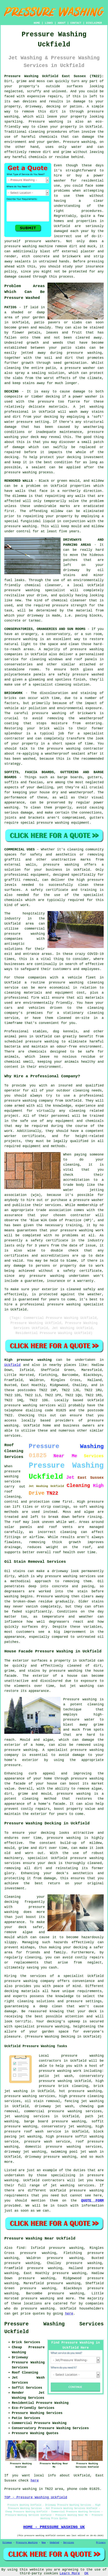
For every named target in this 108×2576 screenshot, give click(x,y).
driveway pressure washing (50, 2157)
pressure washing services (29, 2096)
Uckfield (12, 1365)
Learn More (70, 2573)
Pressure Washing (27, 2542)
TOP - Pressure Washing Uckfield (35, 2497)
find (20, 2248)
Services (68, 2542)
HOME (37, 23)
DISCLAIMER (94, 23)
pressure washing (20, 526)
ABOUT (62, 23)
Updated (54, 2542)
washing (11, 807)
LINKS (49, 23)
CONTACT (75, 23)
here (69, 2313)
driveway (71, 570)
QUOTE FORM (92, 2200)
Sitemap (7, 2542)
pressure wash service (47, 2141)
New (44, 2542)
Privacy (101, 2542)
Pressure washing (46, 122)
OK (86, 2573)
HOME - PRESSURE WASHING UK (54, 2527)
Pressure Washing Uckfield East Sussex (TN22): (54, 76)
